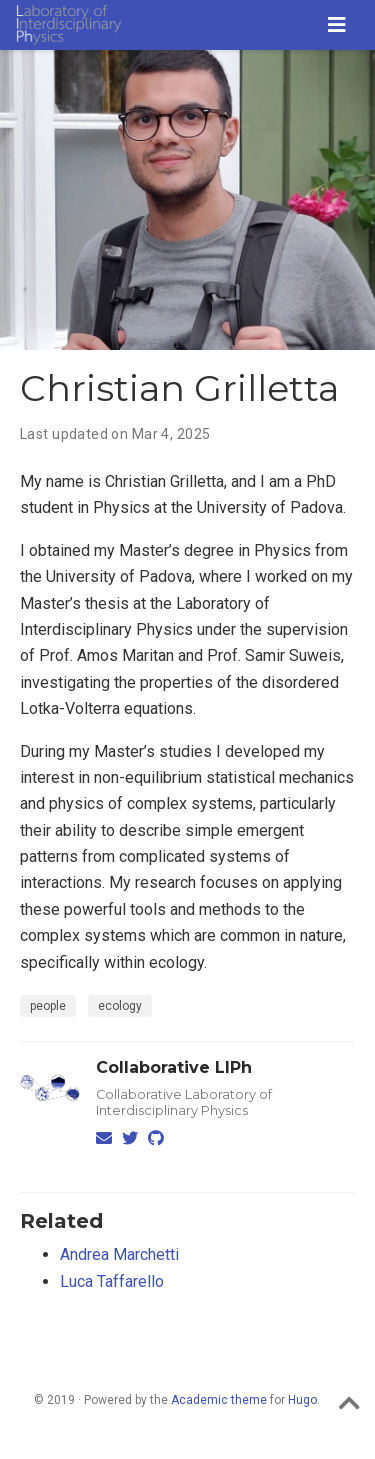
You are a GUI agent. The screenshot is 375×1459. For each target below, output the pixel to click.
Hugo (302, 1400)
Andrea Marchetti (119, 1254)
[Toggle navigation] (337, 25)
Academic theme (219, 1400)
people (48, 1006)
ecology (120, 1006)
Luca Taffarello (112, 1281)
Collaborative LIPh (174, 1067)
